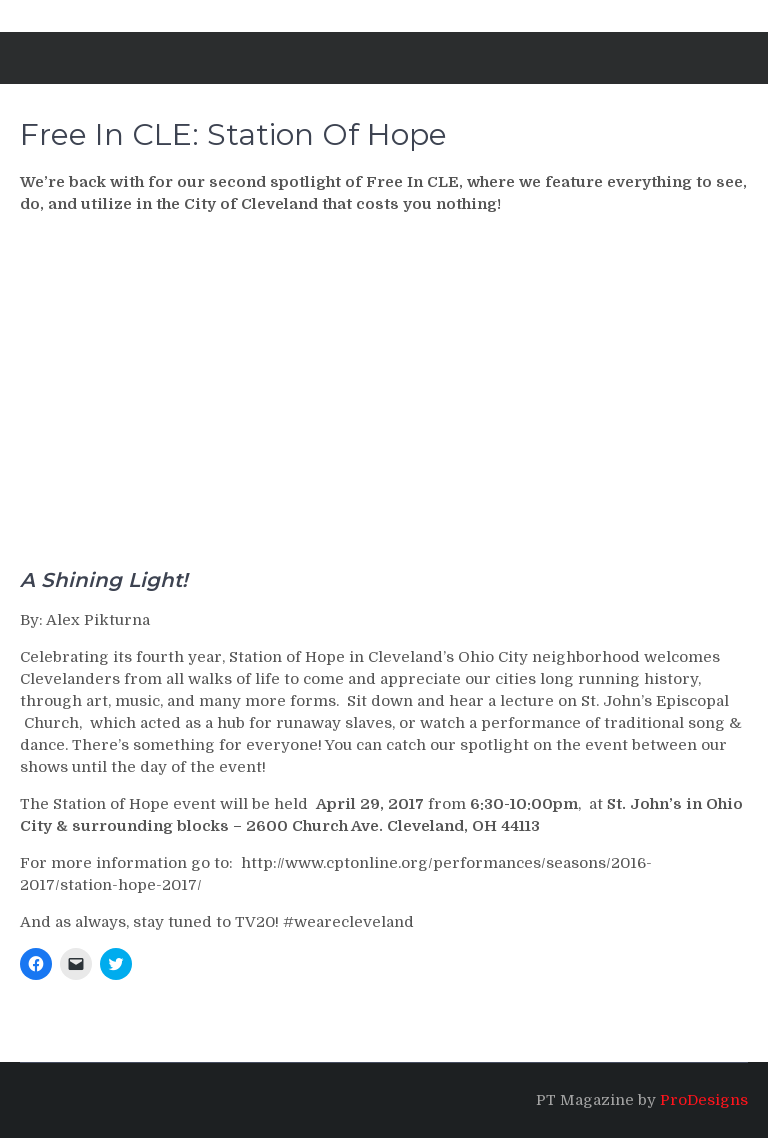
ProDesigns (704, 1100)
